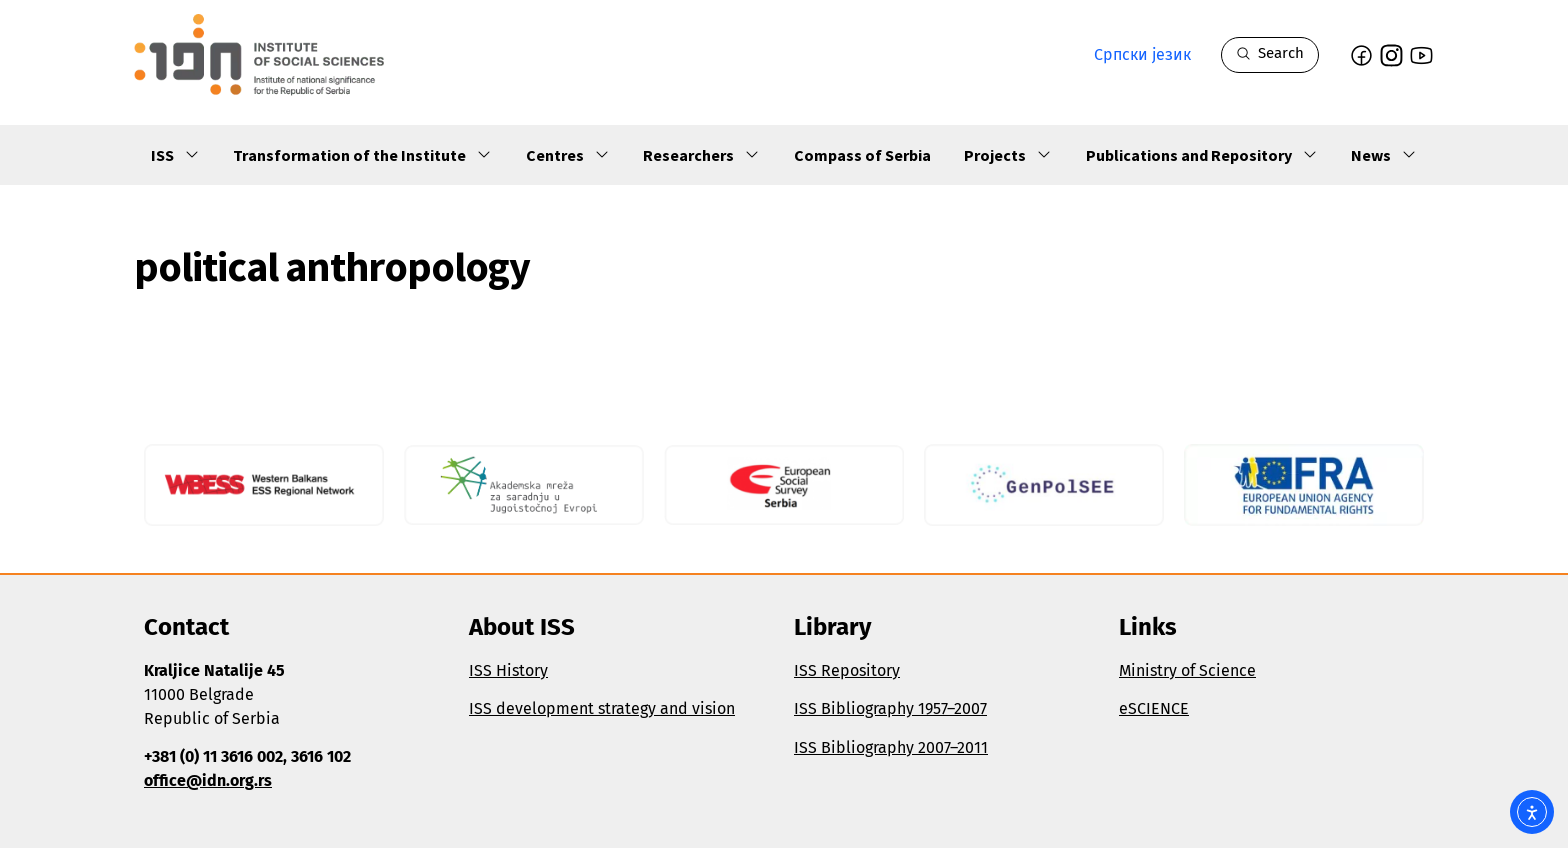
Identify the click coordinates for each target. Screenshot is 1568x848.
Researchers (701, 155)
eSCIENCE (1154, 708)
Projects (1008, 155)
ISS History (508, 670)
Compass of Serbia (862, 155)
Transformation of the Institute (362, 155)
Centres (568, 155)
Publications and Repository (1202, 155)
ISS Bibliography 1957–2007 (890, 708)
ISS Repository (847, 670)
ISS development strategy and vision (602, 708)
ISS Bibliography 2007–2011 (891, 747)
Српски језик (1142, 54)
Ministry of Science (1187, 670)
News (1384, 155)
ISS (175, 155)
